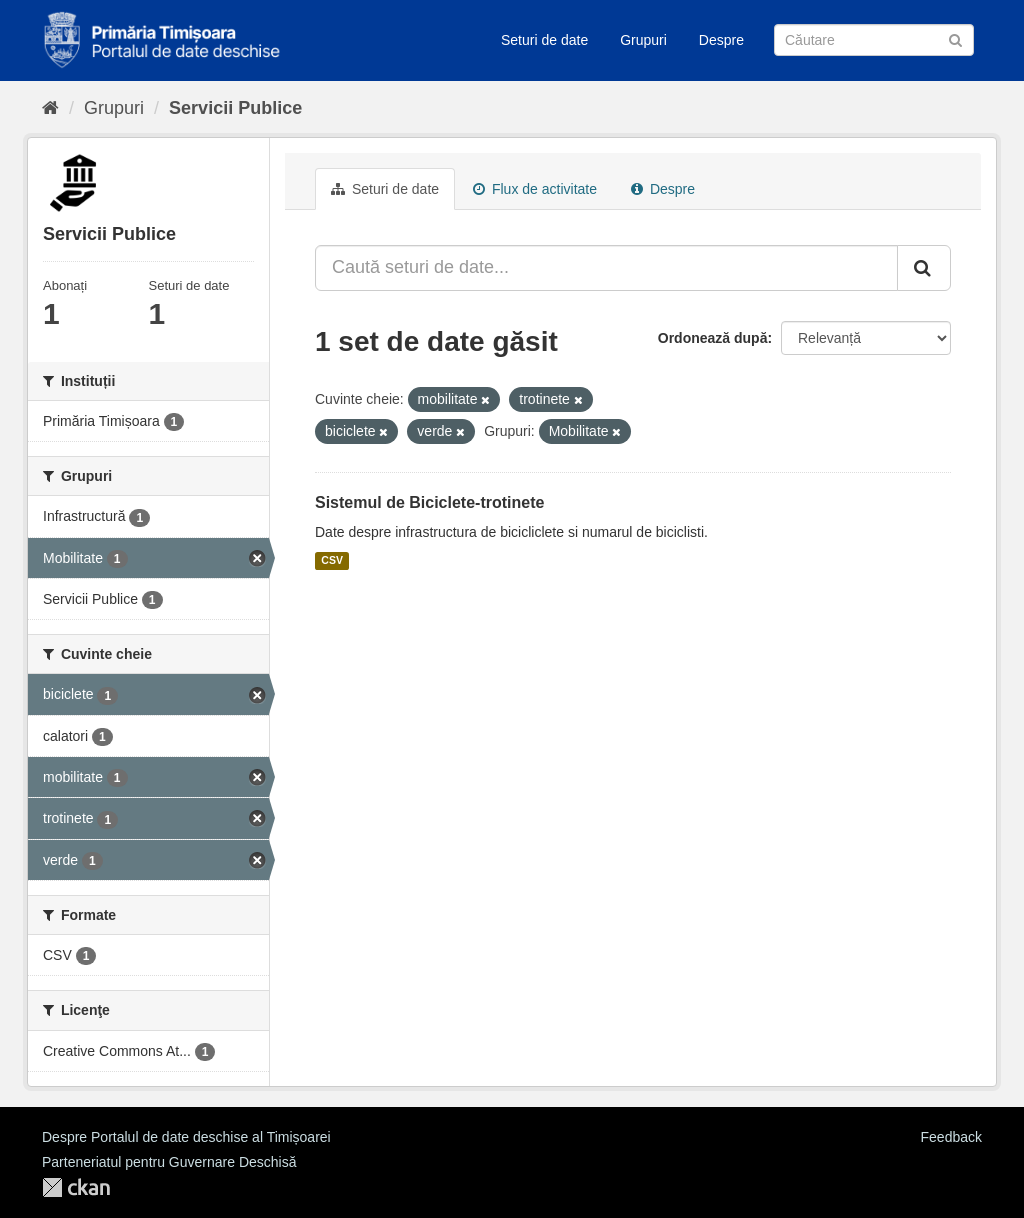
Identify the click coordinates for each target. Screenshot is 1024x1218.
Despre (721, 40)
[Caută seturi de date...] (606, 268)
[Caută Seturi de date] (874, 40)
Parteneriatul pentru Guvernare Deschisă (169, 1162)
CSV (332, 561)
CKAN (76, 1187)
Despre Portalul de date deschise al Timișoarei (186, 1137)
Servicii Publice (235, 108)
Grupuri (643, 40)
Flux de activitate (535, 189)
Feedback (951, 1137)
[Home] (50, 108)
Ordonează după (713, 338)
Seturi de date (544, 40)
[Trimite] (955, 38)
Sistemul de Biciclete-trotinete (429, 502)
